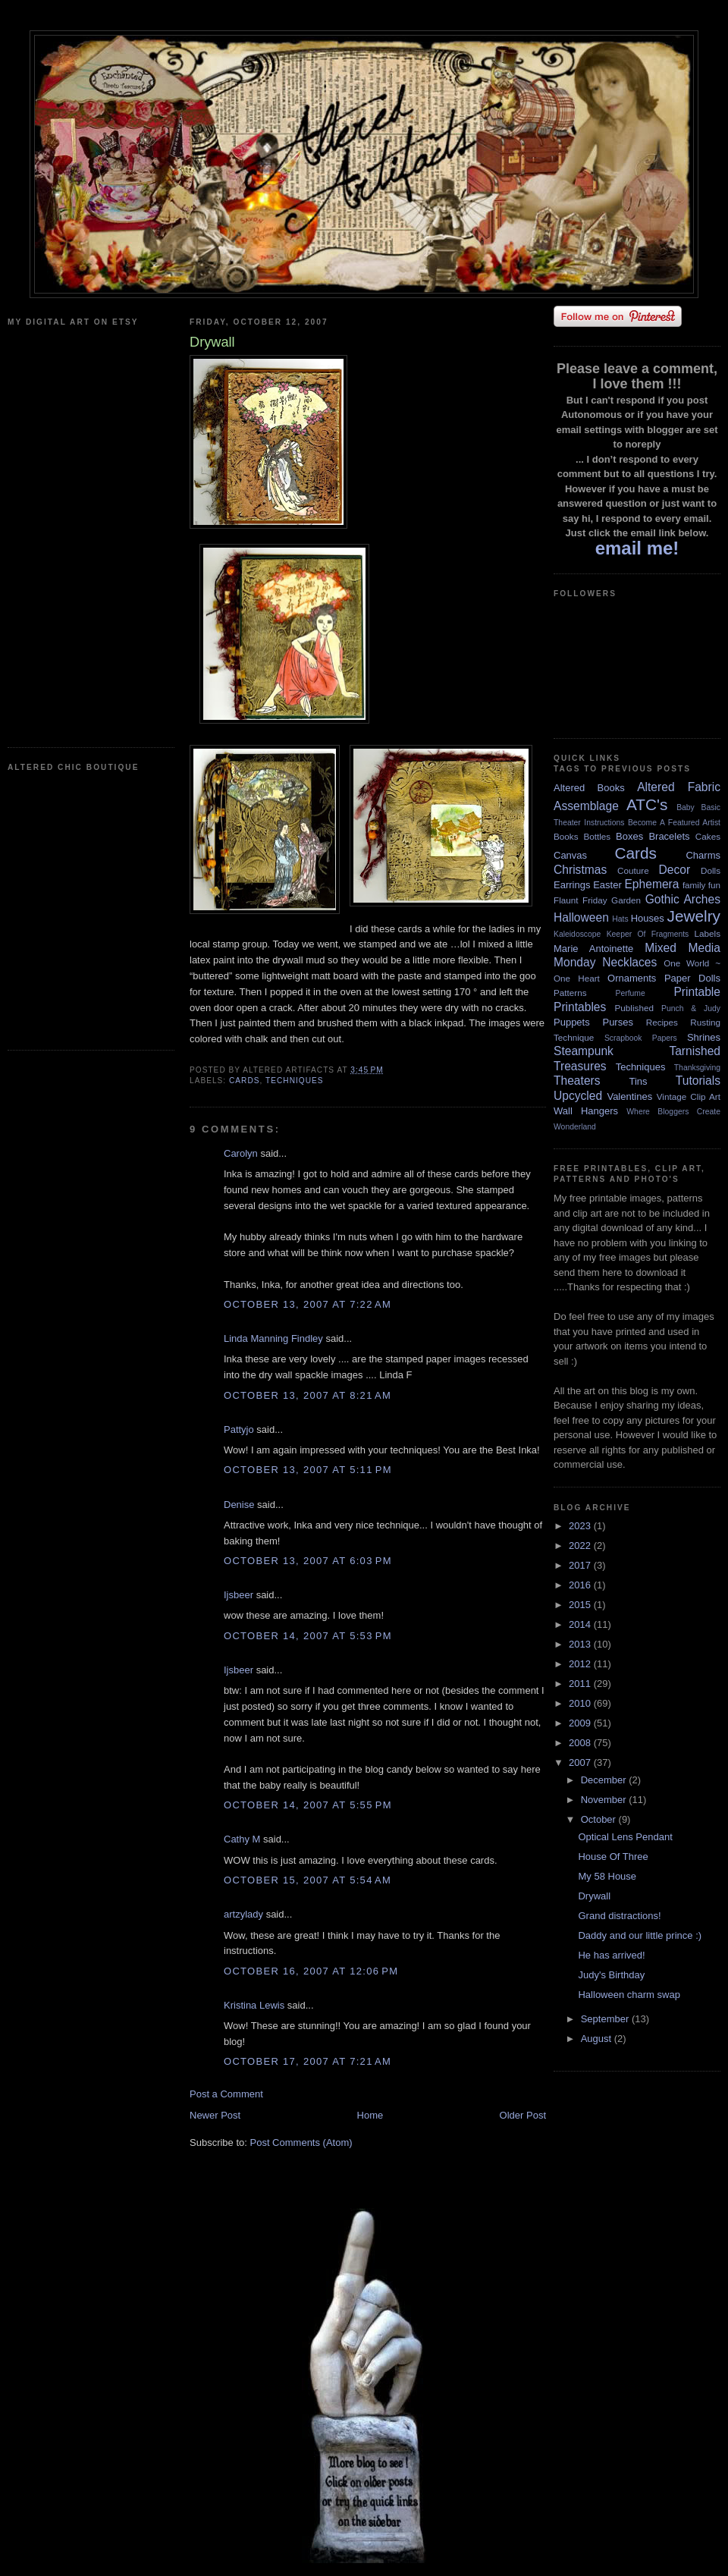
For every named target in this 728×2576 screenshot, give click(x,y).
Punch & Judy (690, 1008)
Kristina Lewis (254, 2005)
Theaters (577, 1080)
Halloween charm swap (628, 1994)
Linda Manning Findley (273, 1338)
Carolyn (241, 1153)
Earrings (572, 885)
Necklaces (629, 962)
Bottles (596, 836)
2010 (581, 1703)
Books (566, 836)
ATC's (646, 804)
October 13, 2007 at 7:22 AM (307, 1304)
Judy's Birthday (611, 1975)
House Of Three (613, 1856)
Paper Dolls (692, 978)
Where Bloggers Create (673, 1111)
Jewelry (693, 916)
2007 (581, 1762)
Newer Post (215, 2115)
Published (634, 1008)
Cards (244, 1080)
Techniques (294, 1080)
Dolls (710, 870)
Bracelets (668, 836)
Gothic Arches (682, 899)
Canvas (570, 855)
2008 (581, 1742)
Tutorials (698, 1080)
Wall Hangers (586, 1111)
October (600, 1819)
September (606, 2019)
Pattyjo (239, 1429)
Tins (638, 1081)
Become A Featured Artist (674, 822)
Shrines (703, 1037)
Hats (620, 919)
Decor (675, 869)
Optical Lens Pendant (625, 1836)
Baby (685, 807)
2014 (581, 1624)
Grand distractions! (619, 1915)
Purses (617, 1022)
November (605, 1799)
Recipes (662, 1022)
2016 (581, 1585)
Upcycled (578, 1095)
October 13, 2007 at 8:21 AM (307, 1395)
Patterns (570, 992)
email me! (637, 548)
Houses (647, 918)
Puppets (572, 1022)
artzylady (243, 1914)
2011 (581, 1683)
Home (370, 2115)
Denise (239, 1504)
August (597, 2038)
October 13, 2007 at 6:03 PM (308, 1560)
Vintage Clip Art (688, 1096)
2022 (581, 1545)
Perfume (630, 993)
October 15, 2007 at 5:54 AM (307, 1880)
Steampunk (583, 1051)
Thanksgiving (697, 1067)
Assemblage (586, 806)
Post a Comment (226, 2094)
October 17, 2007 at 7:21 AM (307, 2061)
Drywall (594, 1896)
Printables (580, 1007)
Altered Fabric (678, 787)
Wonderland (575, 1127)
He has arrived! (611, 1955)
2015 (581, 1604)
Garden (626, 900)
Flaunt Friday (580, 900)
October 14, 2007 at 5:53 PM (308, 1635)
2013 (581, 1644)
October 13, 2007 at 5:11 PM (308, 1469)
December (605, 1780)
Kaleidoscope (577, 934)
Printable (696, 991)
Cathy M (242, 1839)
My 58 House (607, 1876)
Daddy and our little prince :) (639, 1935)
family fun (701, 885)
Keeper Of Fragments (648, 934)
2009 (581, 1723)
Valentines (629, 1096)
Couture (633, 870)
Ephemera (651, 884)
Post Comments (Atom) (301, 2142)
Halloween (581, 917)
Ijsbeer (238, 1595)
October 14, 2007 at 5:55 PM (308, 1805)
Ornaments (631, 978)
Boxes (629, 836)
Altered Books (589, 787)
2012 (581, 1664)
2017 (581, 1565)
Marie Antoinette (593, 948)
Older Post (523, 2115)
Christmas (580, 869)
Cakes (707, 836)
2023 (581, 1525)
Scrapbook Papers (640, 1038)
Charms (703, 855)
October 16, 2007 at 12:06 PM (311, 1971)
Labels (707, 933)
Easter (607, 885)
